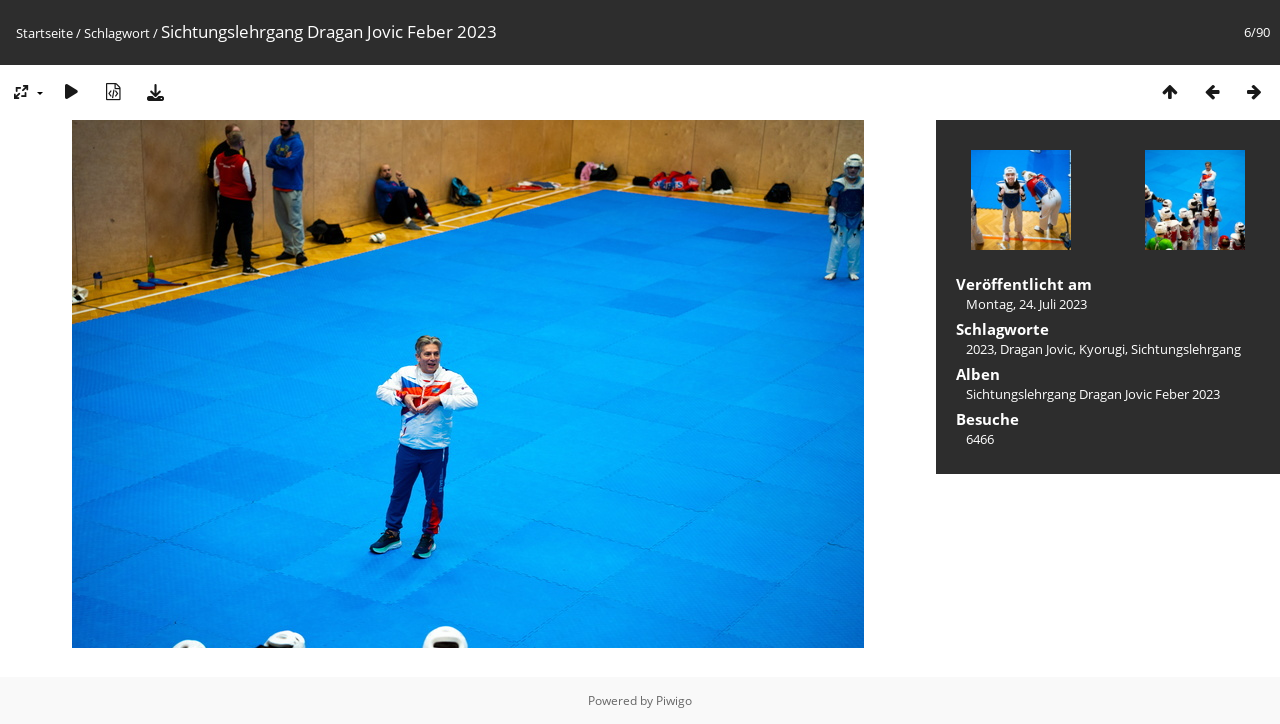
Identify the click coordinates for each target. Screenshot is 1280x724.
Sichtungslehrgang (1186, 349)
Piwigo (674, 700)
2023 (980, 349)
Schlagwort (117, 33)
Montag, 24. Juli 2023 (1026, 304)
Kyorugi (1102, 349)
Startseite (44, 33)
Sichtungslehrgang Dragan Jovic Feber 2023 (1093, 394)
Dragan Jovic (1036, 349)
